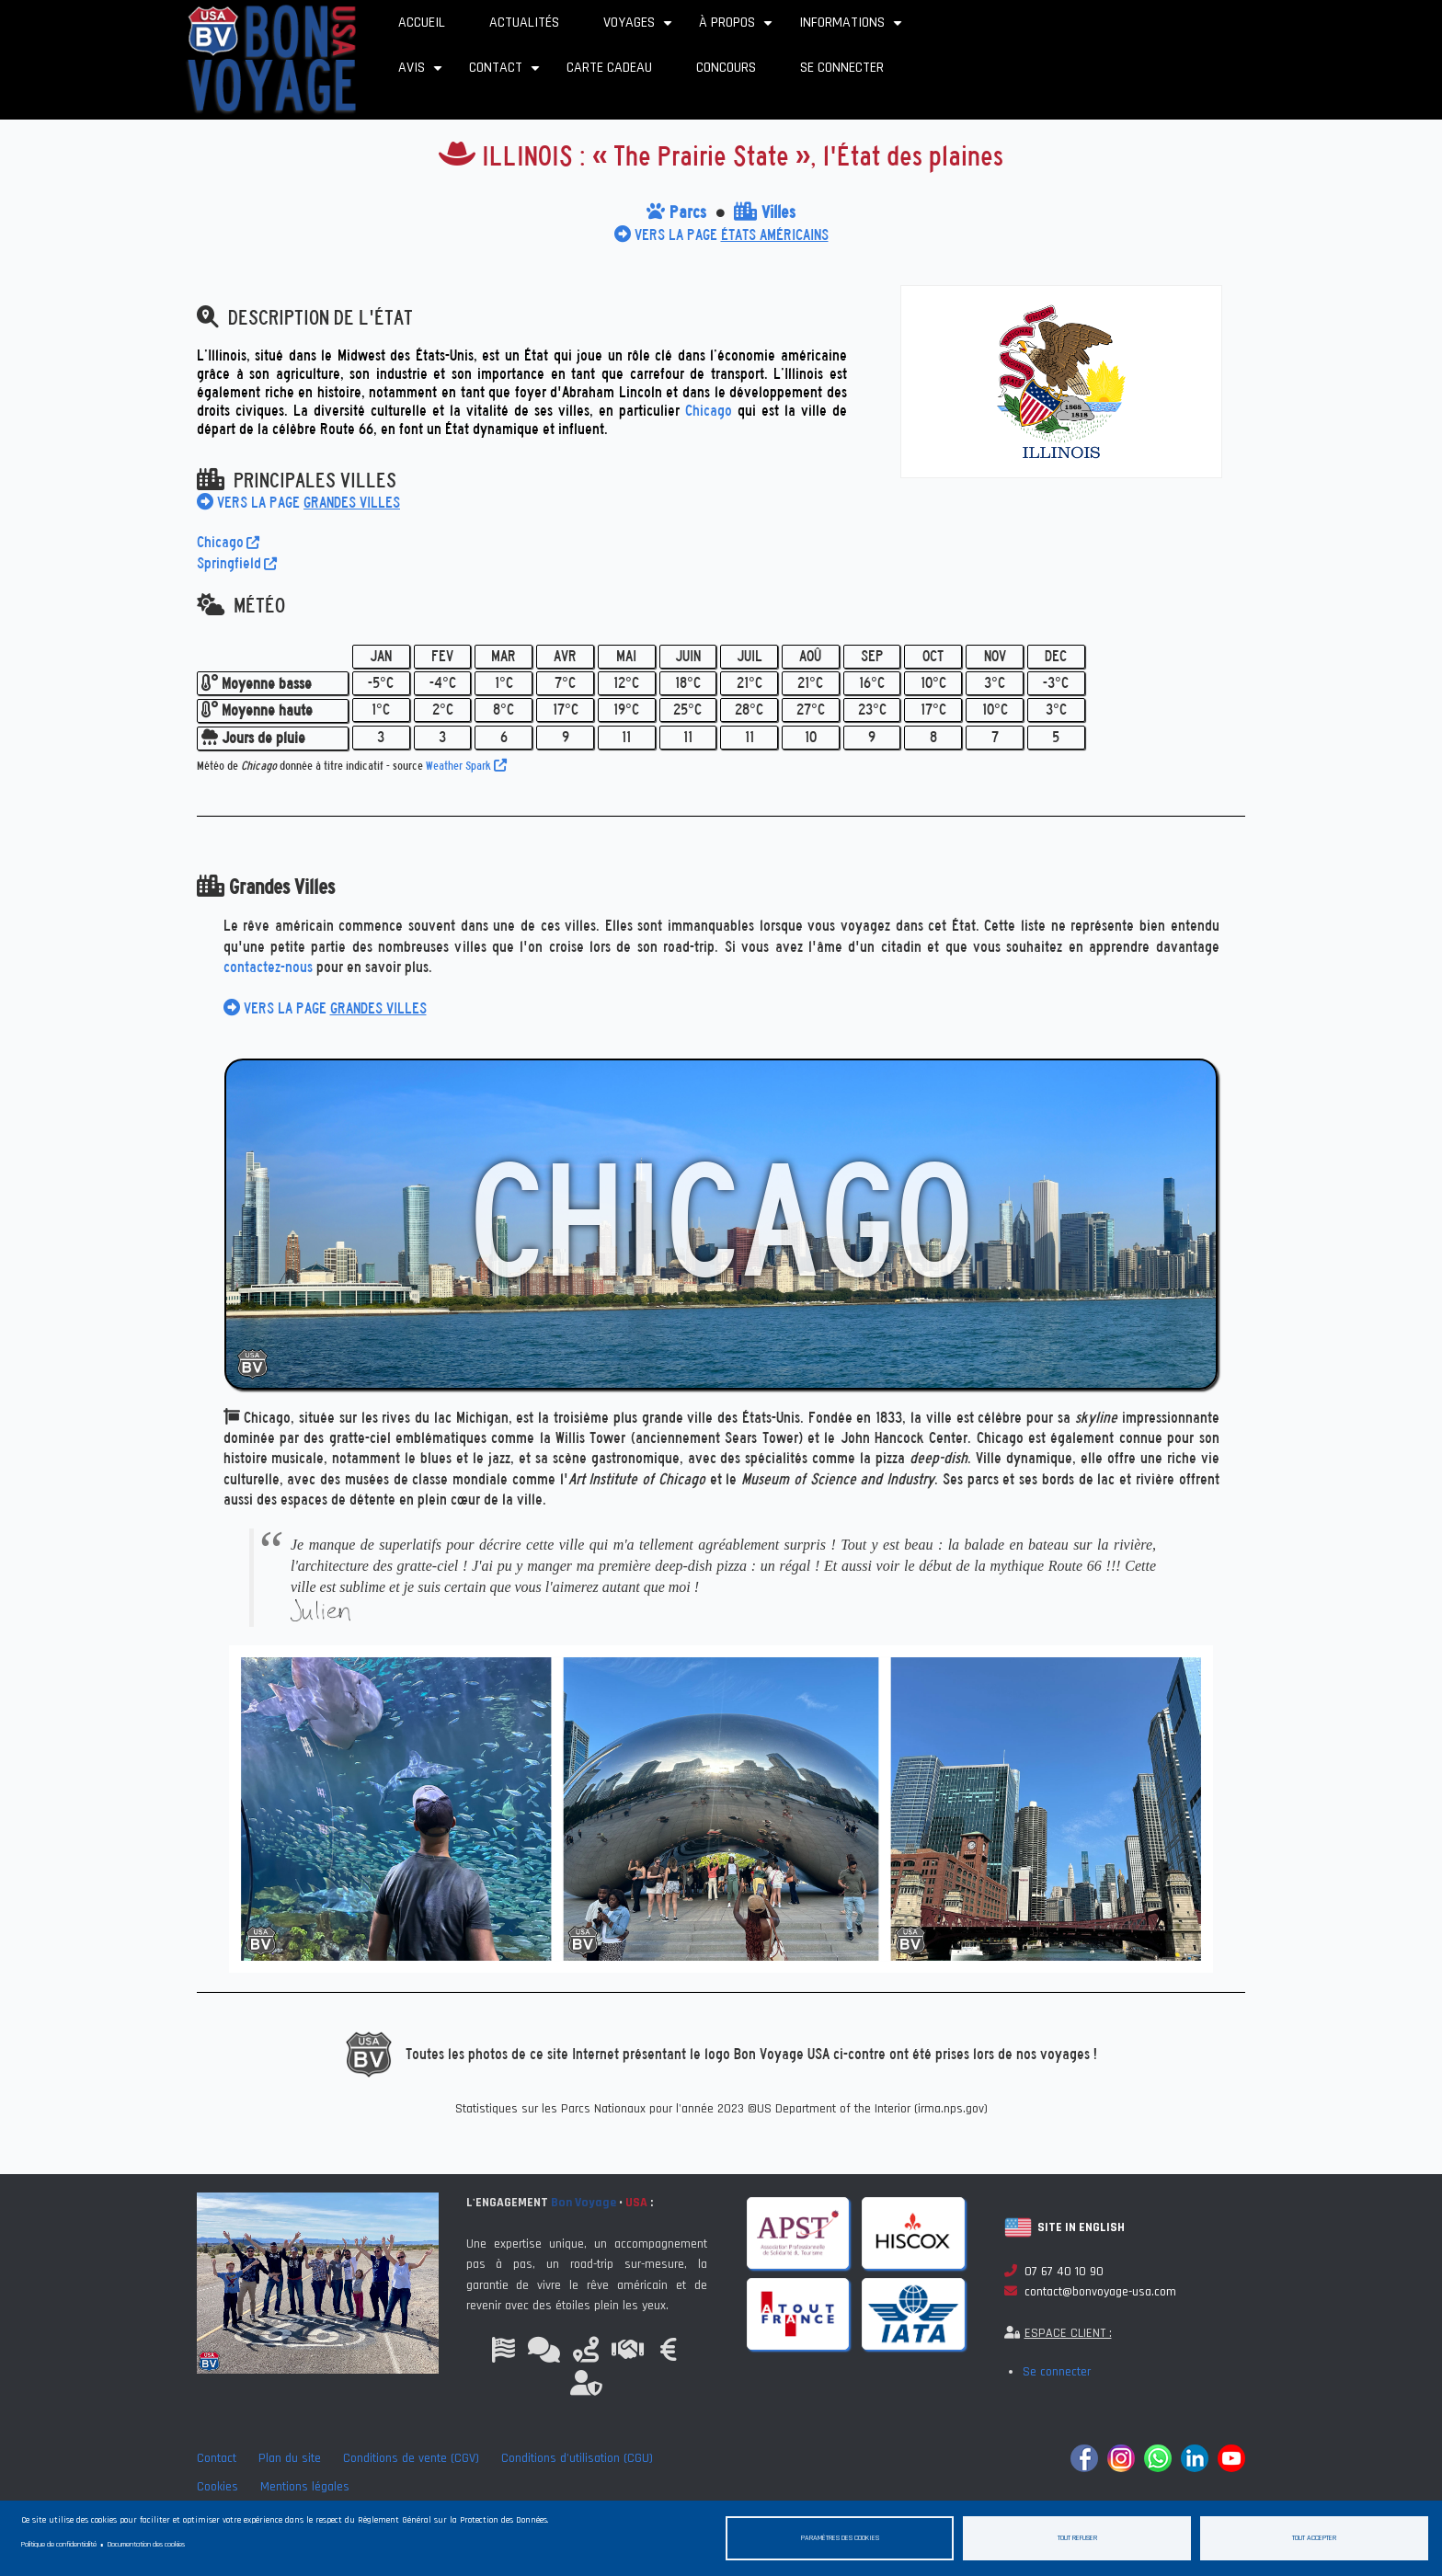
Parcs (676, 212)
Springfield (237, 563)
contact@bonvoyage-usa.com (1090, 2292)
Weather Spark (466, 765)
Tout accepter (1314, 2538)
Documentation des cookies (146, 2544)
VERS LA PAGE (721, 235)
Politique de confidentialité (59, 2544)
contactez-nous (268, 967)
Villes (764, 212)
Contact (506, 74)
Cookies (217, 2487)
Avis (422, 74)
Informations (853, 29)
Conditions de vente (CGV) (411, 2458)
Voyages (640, 29)
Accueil (421, 22)
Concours (726, 67)
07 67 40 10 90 (1054, 2271)
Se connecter (842, 67)
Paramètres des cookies (840, 2538)
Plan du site (289, 2458)
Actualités (524, 22)
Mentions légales (304, 2487)
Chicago (708, 410)
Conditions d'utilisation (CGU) (577, 2458)
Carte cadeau (609, 67)
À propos (738, 29)
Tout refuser (1077, 2538)
